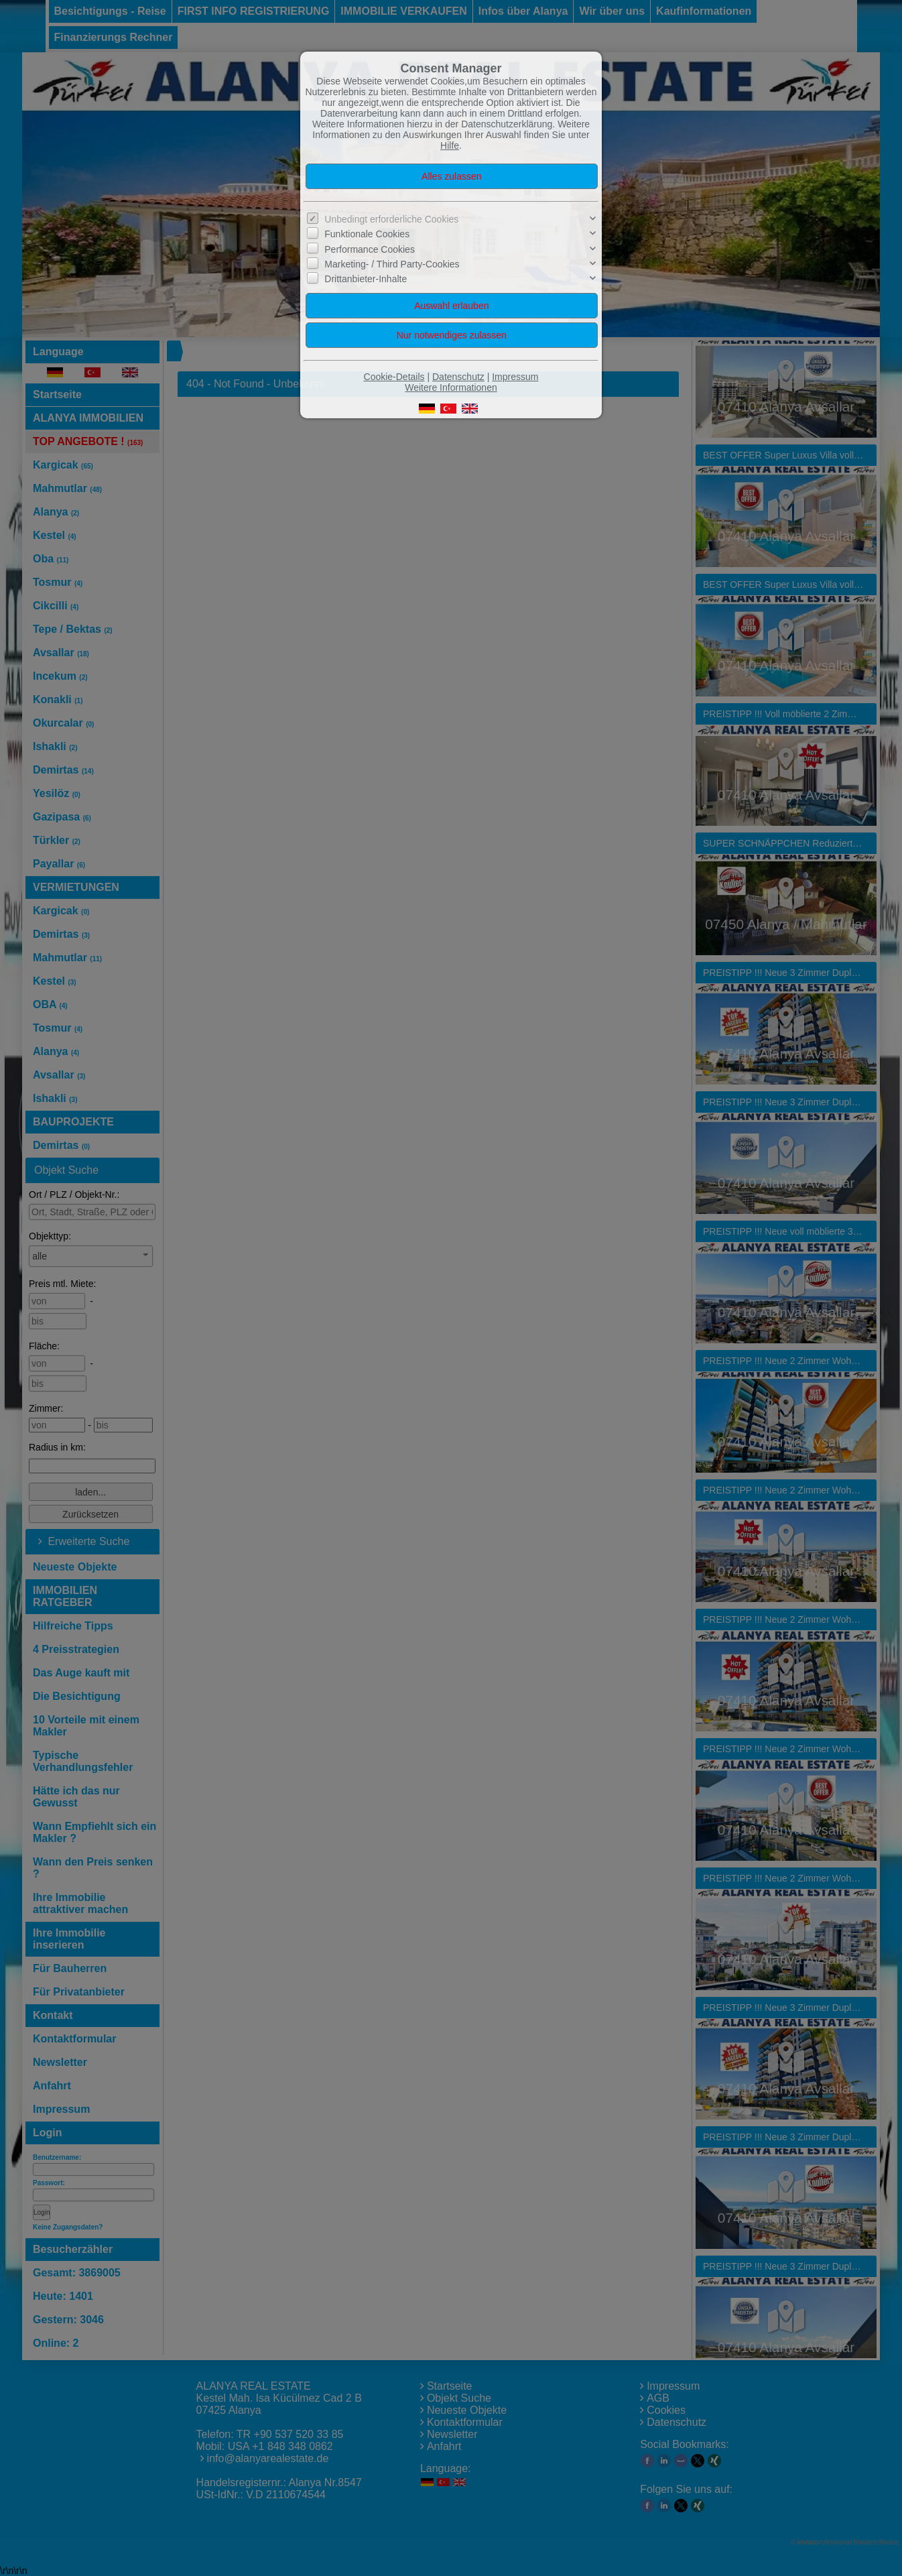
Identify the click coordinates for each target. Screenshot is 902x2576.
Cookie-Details (394, 376)
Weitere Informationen (451, 387)
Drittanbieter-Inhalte (365, 278)
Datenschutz (458, 376)
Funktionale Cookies (366, 234)
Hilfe (449, 145)
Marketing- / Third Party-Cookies (391, 264)
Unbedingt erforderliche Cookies (391, 219)
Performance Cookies (369, 249)
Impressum (515, 376)
